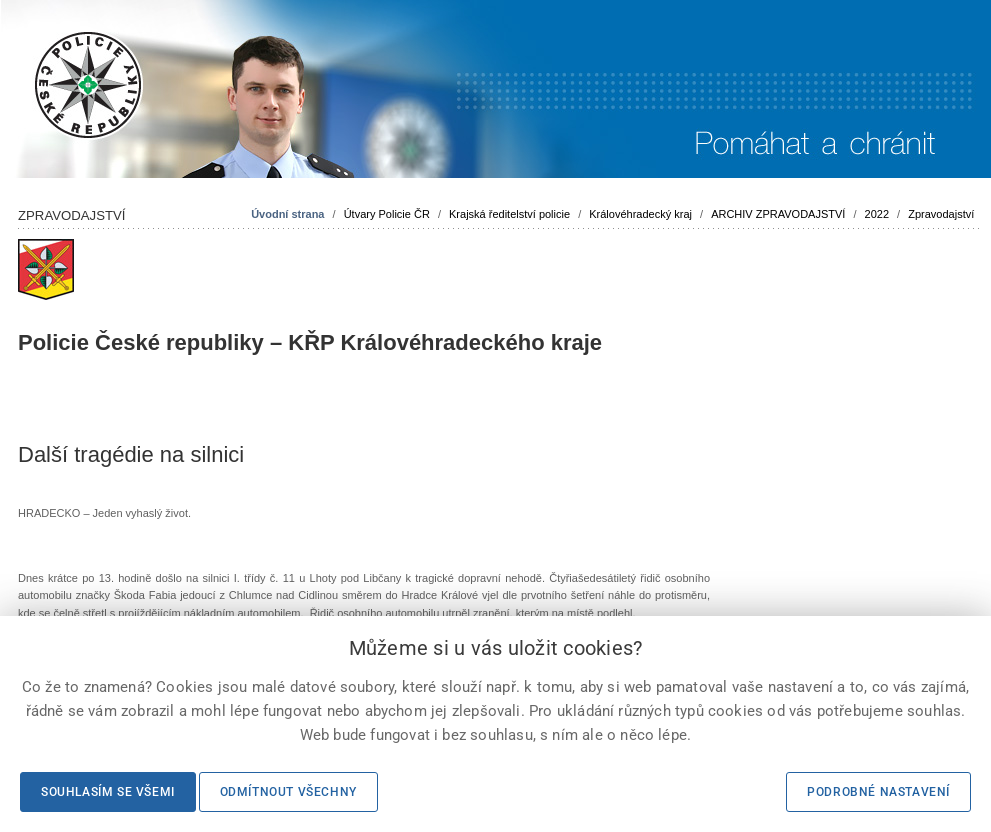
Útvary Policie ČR (387, 214)
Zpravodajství (941, 214)
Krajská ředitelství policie (509, 214)
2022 (877, 214)
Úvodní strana (287, 214)
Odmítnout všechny (288, 792)
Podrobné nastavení (878, 792)
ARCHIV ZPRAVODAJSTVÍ (778, 214)
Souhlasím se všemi (108, 792)
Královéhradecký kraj (640, 214)
